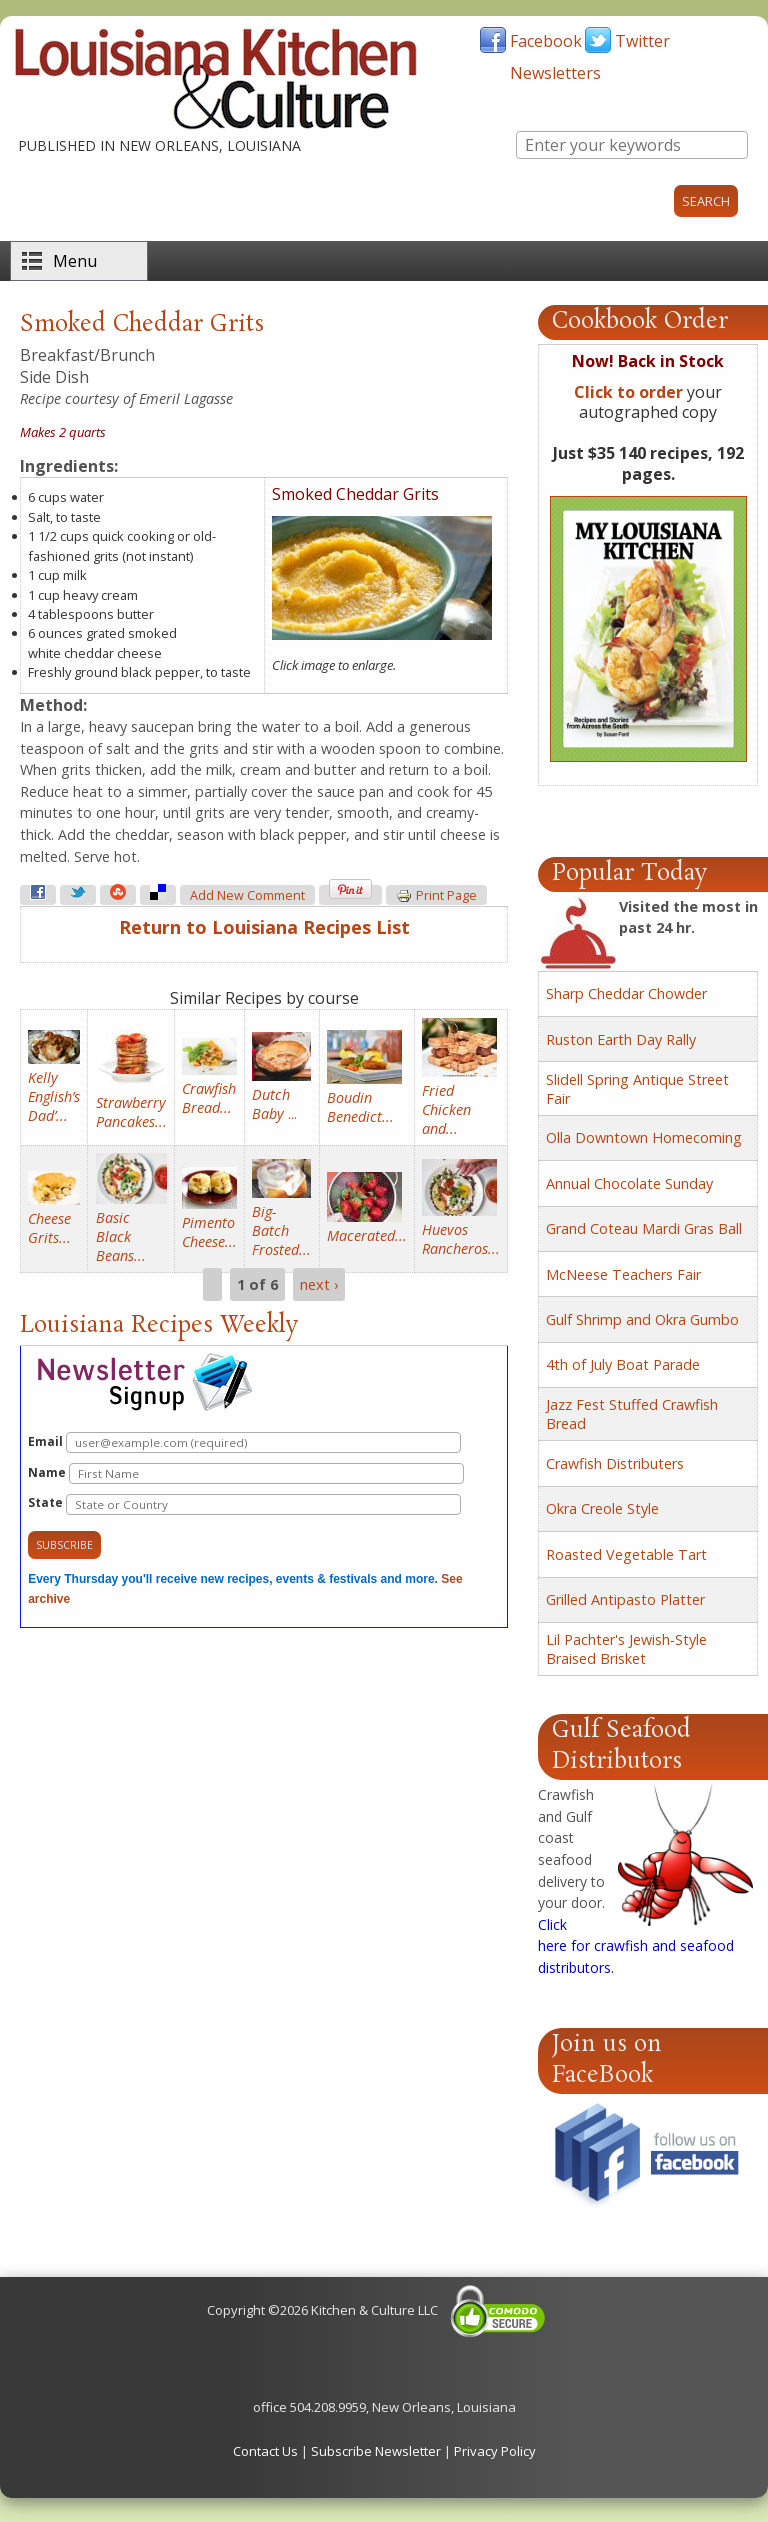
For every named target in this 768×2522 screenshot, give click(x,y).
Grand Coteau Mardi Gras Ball (644, 1228)
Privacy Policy (495, 2451)
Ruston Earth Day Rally (621, 1039)
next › (319, 1284)
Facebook (546, 41)
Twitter (642, 41)
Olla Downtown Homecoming (644, 1137)
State (244, 1504)
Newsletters (555, 73)
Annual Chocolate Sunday (629, 1183)
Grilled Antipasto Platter (625, 1599)
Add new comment (247, 895)
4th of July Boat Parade (623, 1364)
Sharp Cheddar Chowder (626, 993)
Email (244, 1442)
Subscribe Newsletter (376, 2451)
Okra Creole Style (602, 1508)
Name (246, 1473)
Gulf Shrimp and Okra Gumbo (642, 1319)
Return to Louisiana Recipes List (264, 927)
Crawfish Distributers (615, 1463)
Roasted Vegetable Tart (626, 1554)
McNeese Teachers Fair (623, 1274)
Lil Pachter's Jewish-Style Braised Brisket (626, 1649)
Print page (436, 896)
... (274, 1104)
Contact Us (265, 2451)
